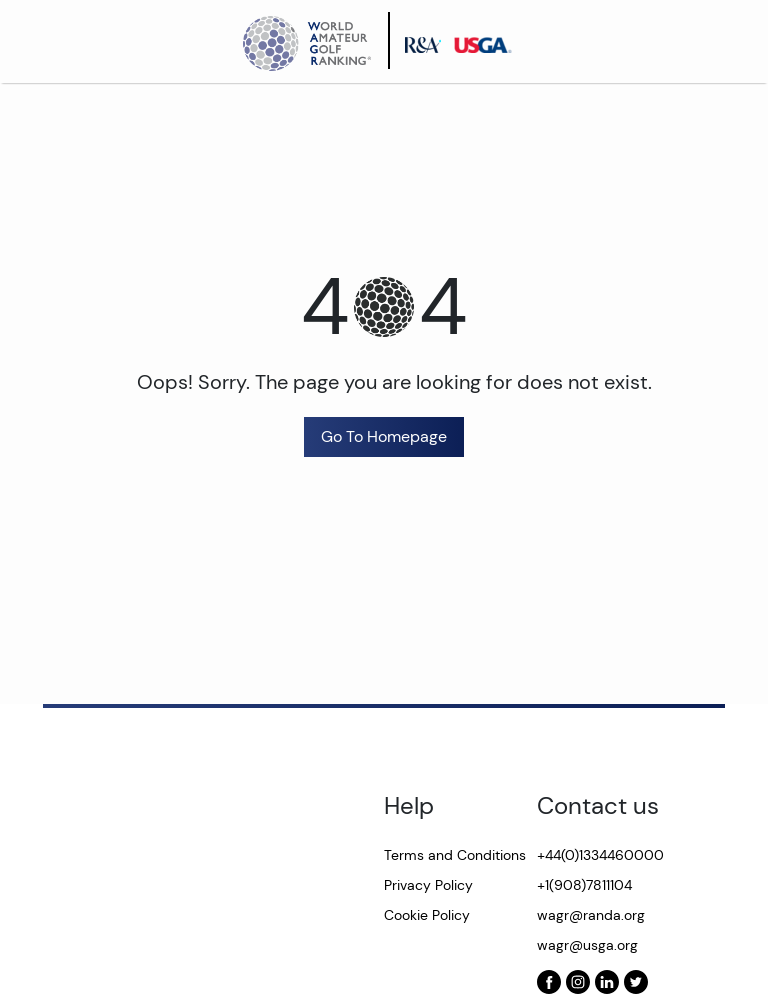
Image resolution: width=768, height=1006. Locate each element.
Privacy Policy (428, 885)
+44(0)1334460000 (600, 855)
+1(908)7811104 (584, 885)
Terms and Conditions (455, 855)
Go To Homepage (384, 436)
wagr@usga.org (587, 945)
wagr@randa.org (591, 915)
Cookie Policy (427, 915)
